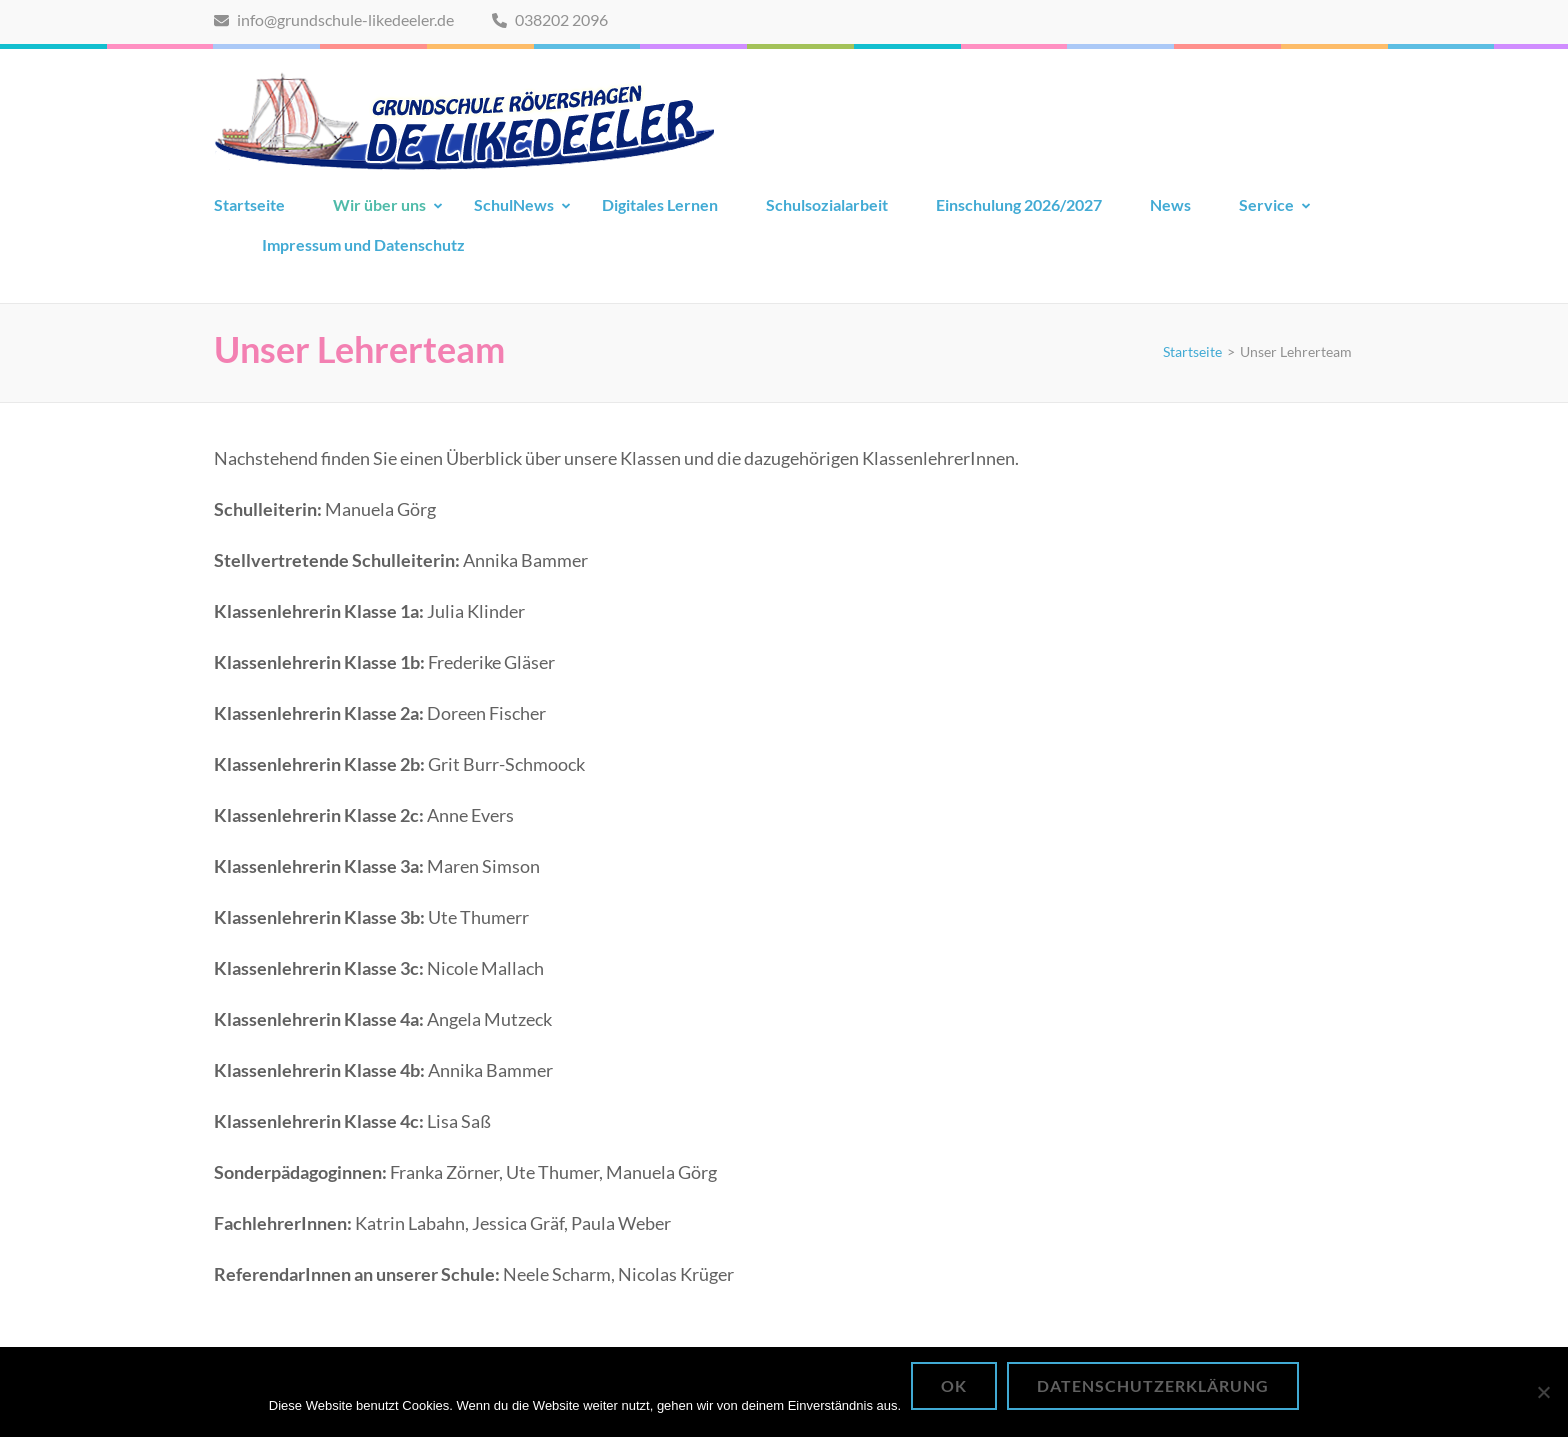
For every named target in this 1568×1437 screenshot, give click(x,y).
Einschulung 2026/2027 (1019, 204)
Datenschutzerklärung (1153, 1385)
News (1170, 204)
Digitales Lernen (660, 204)
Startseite (249, 204)
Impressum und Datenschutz (363, 244)
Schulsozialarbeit (827, 204)
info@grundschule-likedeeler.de (334, 19)
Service (1266, 204)
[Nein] (1543, 1392)
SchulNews (514, 204)
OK (954, 1385)
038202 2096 (550, 19)
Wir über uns (379, 204)
